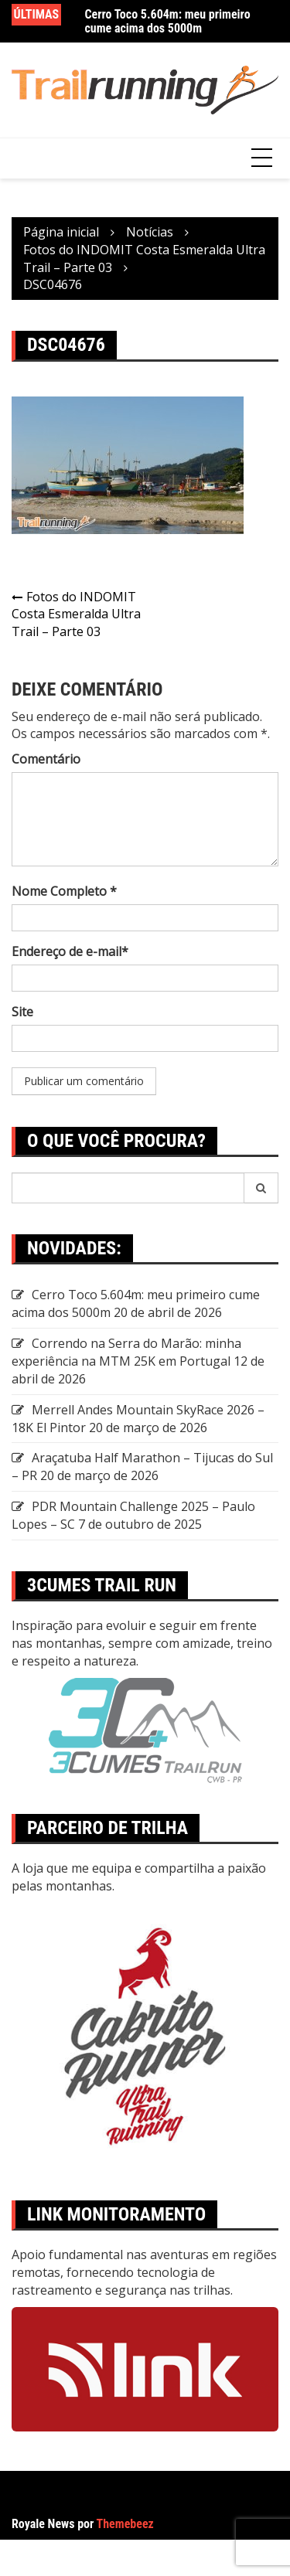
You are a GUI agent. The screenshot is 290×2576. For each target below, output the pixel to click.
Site (22, 1011)
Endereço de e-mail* (70, 951)
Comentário (46, 758)
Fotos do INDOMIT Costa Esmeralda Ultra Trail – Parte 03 (76, 614)
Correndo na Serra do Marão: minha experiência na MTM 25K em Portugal (126, 1352)
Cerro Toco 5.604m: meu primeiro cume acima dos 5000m (168, 21)
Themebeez (125, 2523)
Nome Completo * (64, 891)
